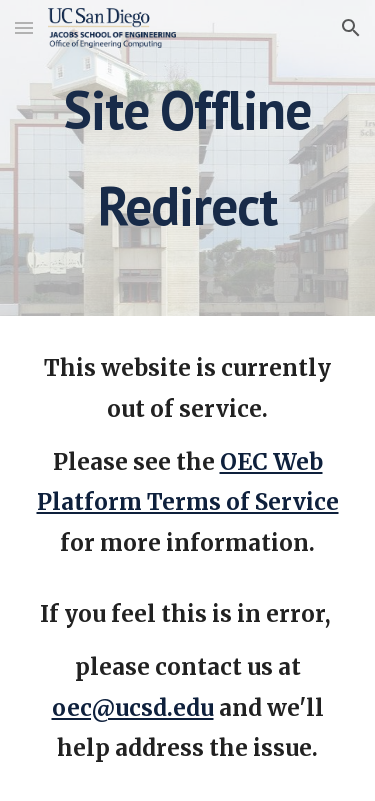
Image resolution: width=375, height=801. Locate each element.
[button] (24, 27)
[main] (188, 158)
